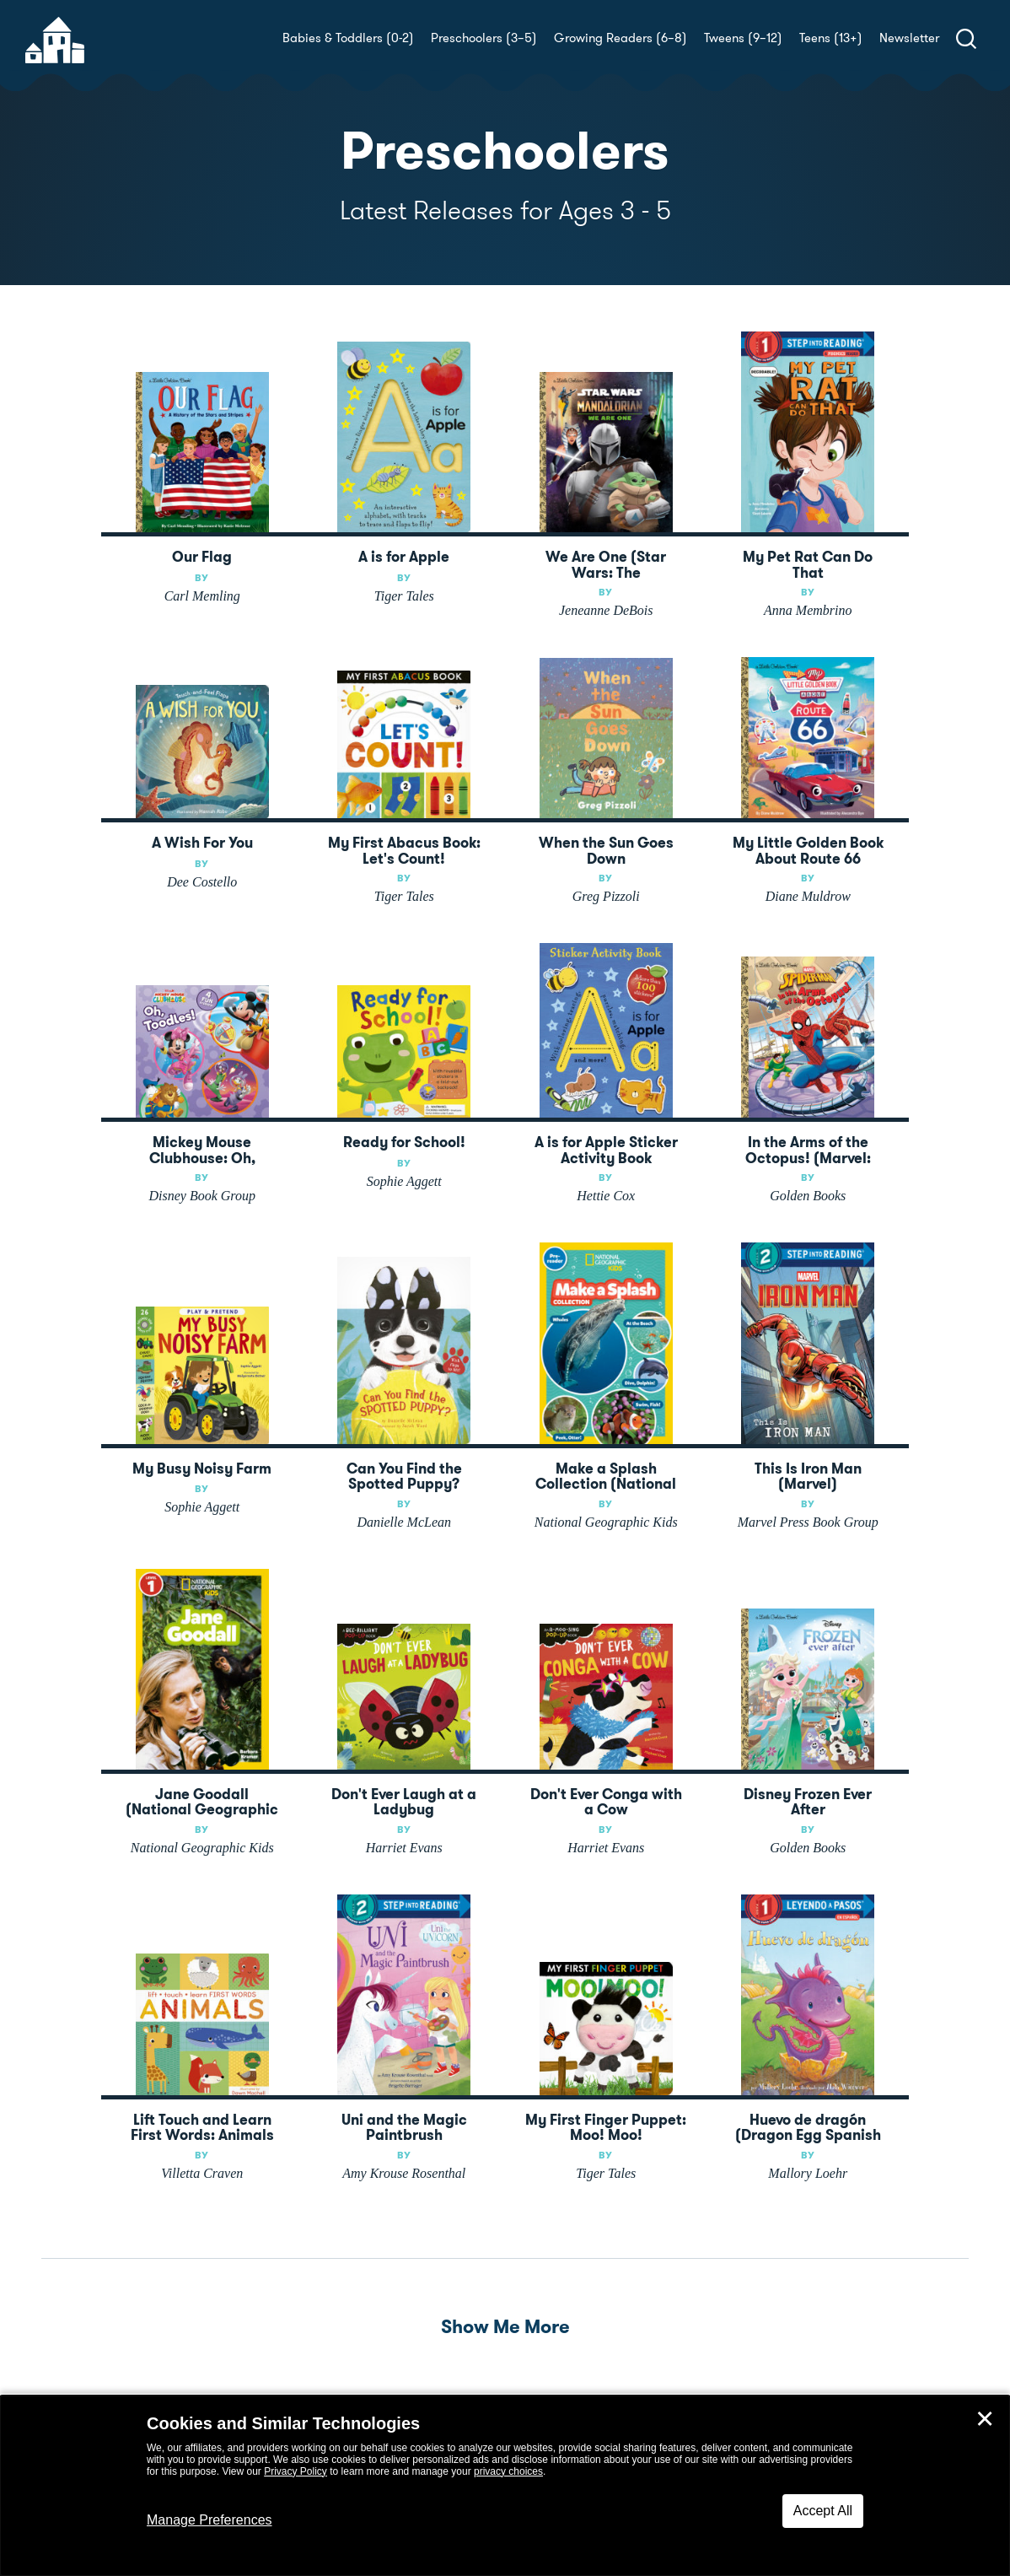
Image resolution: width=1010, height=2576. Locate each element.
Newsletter (909, 38)
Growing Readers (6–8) (620, 38)
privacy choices (508, 2471)
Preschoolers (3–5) (484, 38)
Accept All (822, 2510)
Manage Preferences (209, 2520)
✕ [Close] (985, 2419)
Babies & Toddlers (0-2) (348, 38)
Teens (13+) (830, 38)
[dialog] (505, 2485)
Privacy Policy (295, 2471)
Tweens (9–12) (743, 38)
